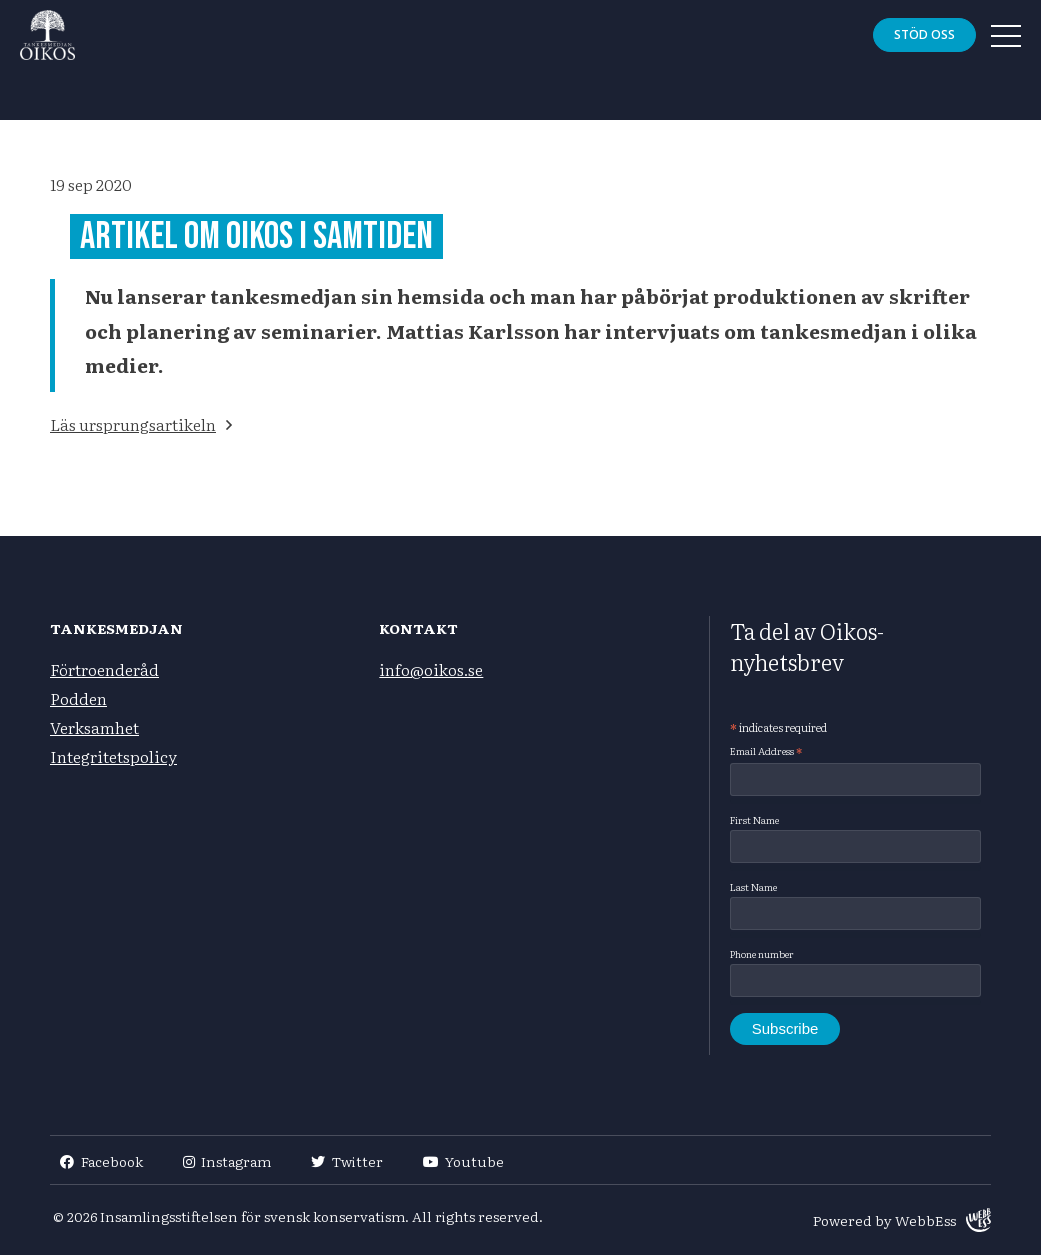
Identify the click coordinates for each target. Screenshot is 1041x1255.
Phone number (762, 953)
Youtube (464, 1161)
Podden (78, 698)
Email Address (766, 751)
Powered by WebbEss (902, 1220)
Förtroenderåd (104, 669)
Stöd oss (924, 34)
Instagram (227, 1161)
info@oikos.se (431, 669)
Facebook (101, 1161)
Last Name (753, 886)
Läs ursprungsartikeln (133, 424)
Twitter (347, 1161)
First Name (754, 819)
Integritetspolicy (113, 756)
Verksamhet (94, 727)
